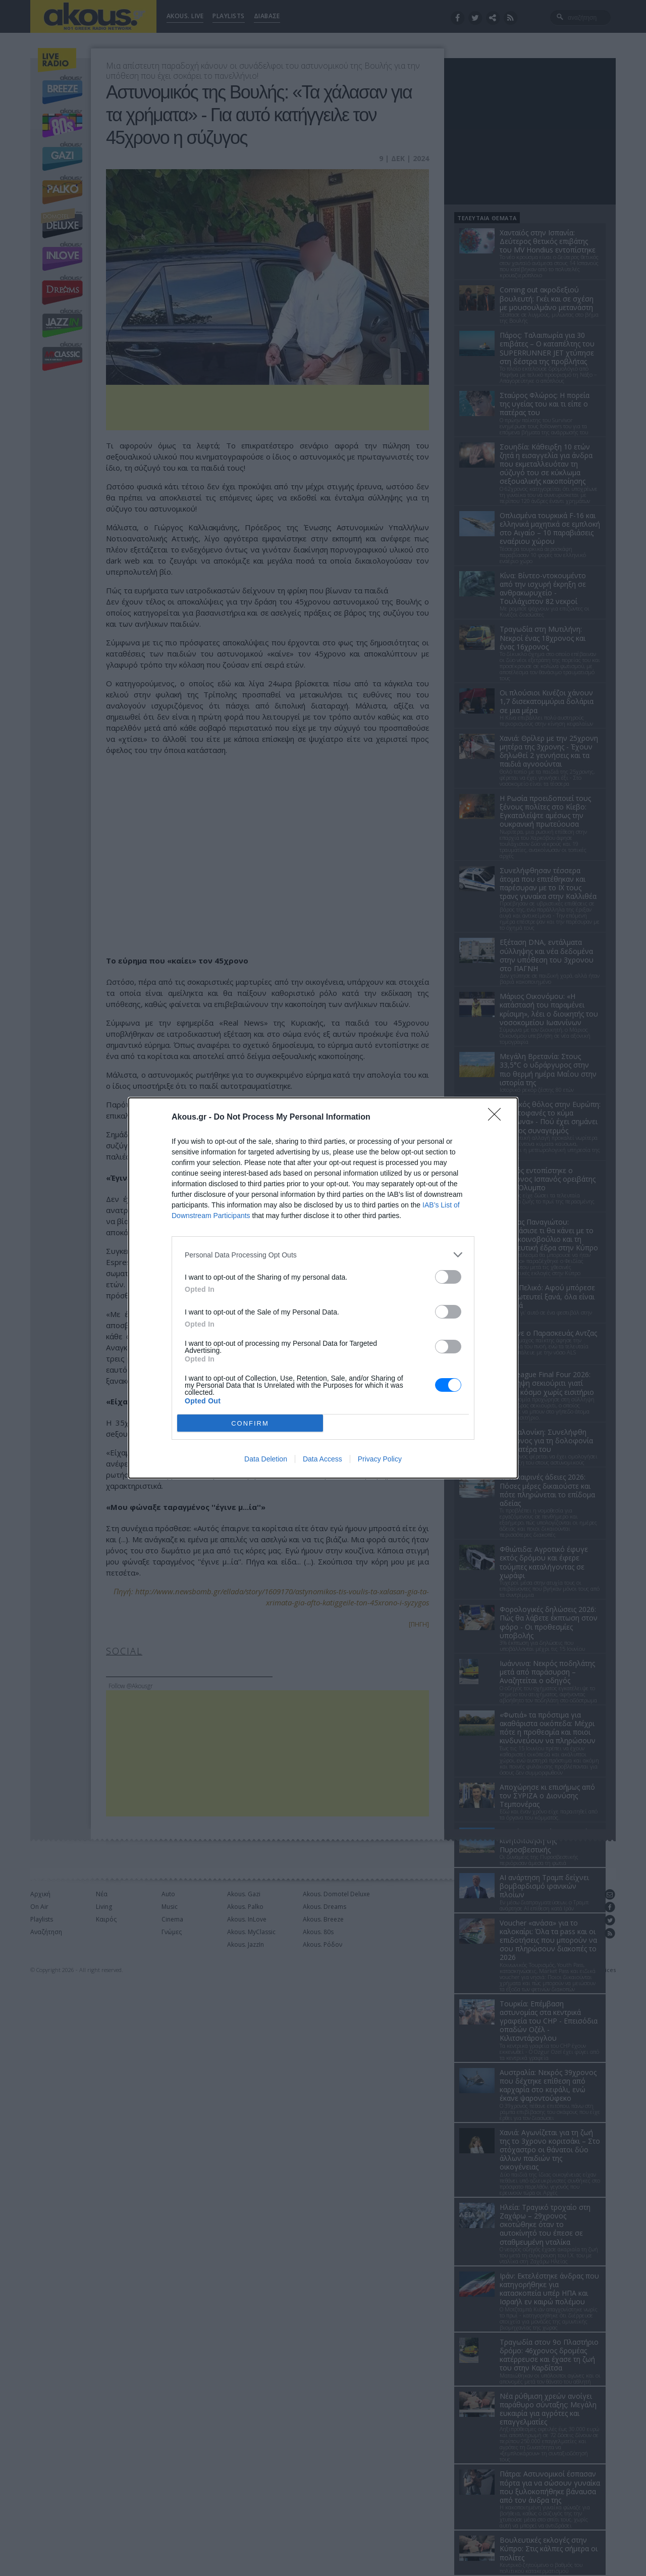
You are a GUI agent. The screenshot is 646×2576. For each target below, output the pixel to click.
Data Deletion (265, 1459)
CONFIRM (250, 1423)
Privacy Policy (380, 1459)
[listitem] (323, 1254)
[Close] (497, 1117)
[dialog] (323, 1288)
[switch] (448, 1277)
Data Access (322, 1459)
